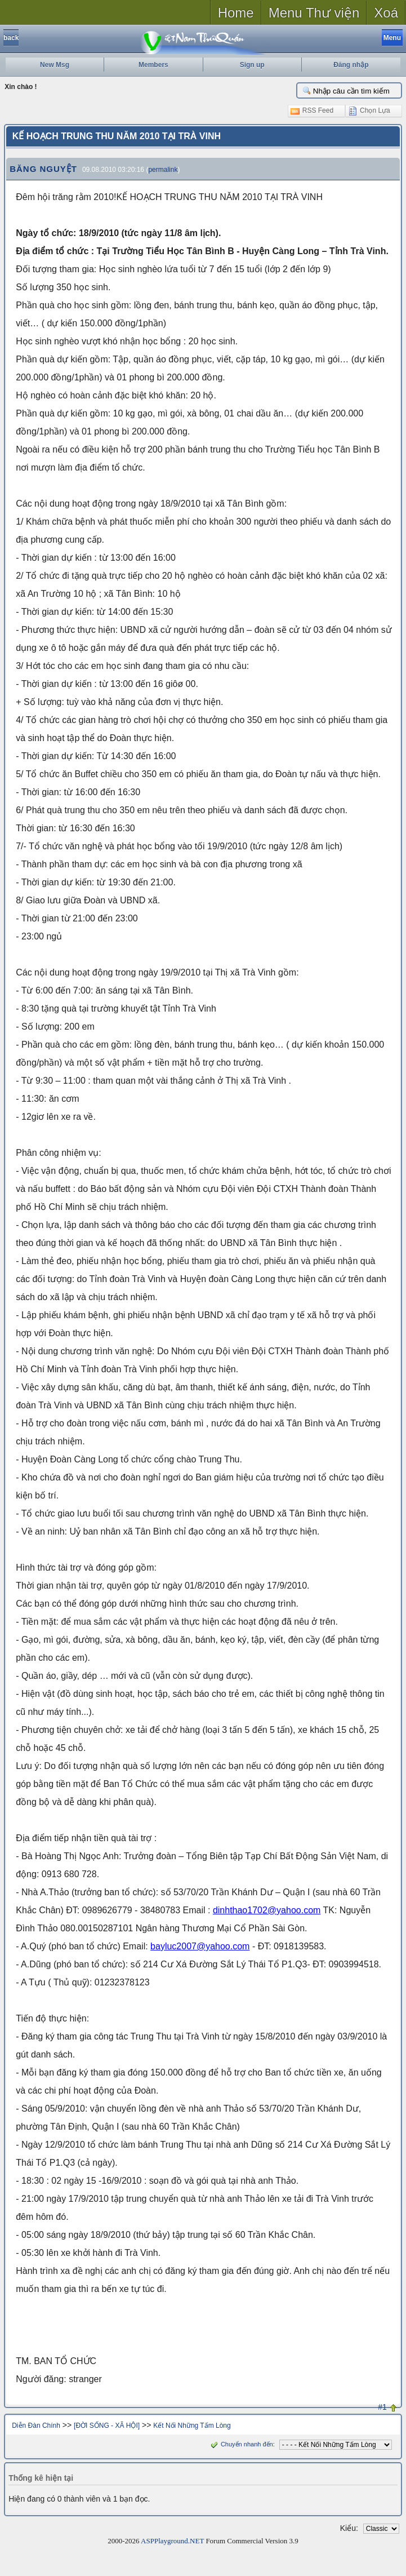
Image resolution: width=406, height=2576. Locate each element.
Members (153, 65)
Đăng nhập (350, 65)
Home (236, 12)
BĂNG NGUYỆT (43, 169)
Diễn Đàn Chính (36, 2425)
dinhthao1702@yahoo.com (267, 1910)
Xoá (386, 12)
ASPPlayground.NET (172, 2541)
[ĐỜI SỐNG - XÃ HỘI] (107, 2425)
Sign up (252, 65)
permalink (162, 170)
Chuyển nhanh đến (240, 2444)
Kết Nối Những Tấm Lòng (192, 2425)
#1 (382, 2406)
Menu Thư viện (314, 12)
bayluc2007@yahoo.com (199, 1946)
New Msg (54, 65)
